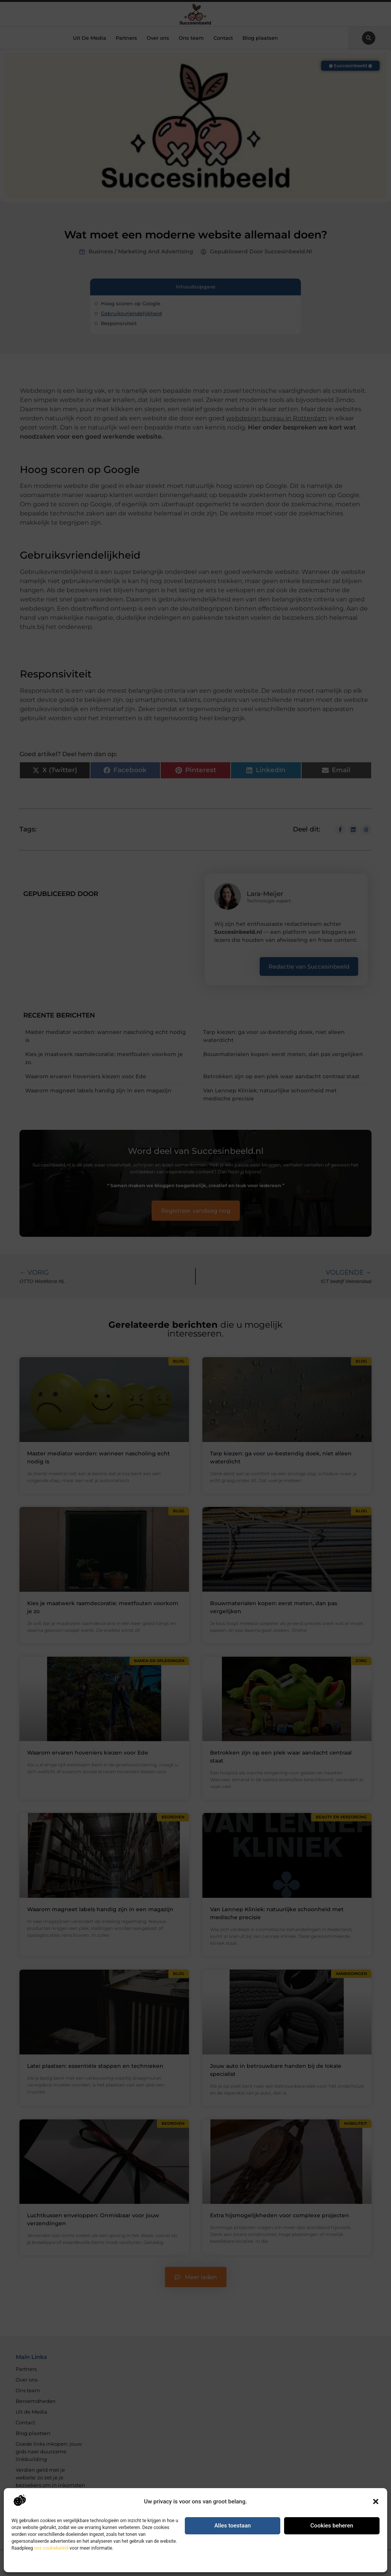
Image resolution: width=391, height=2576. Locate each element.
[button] (376, 2501)
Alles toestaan (232, 2525)
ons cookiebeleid (51, 2548)
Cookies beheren (331, 2525)
